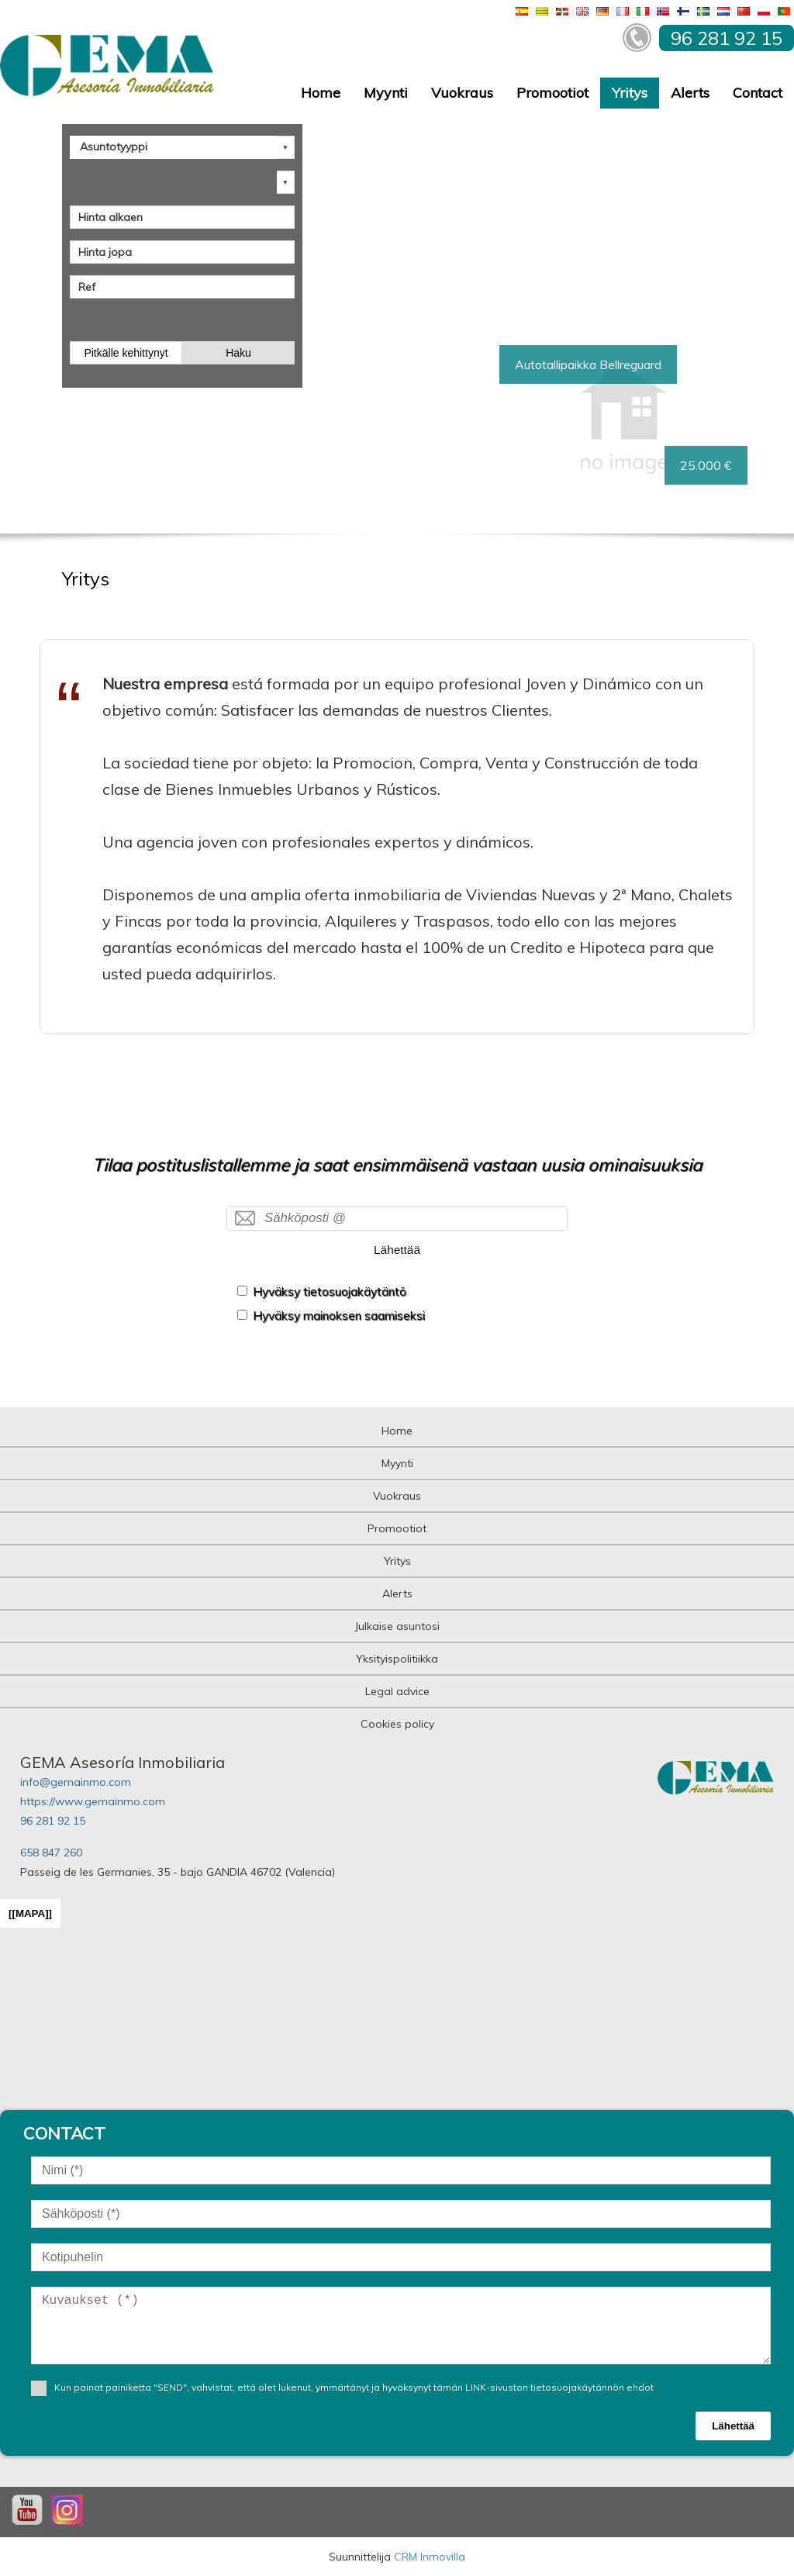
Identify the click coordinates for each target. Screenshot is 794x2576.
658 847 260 (51, 1852)
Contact (757, 93)
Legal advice (397, 1691)
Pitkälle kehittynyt (125, 353)
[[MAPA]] (30, 1913)
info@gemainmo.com (75, 1782)
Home (320, 93)
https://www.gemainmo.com (92, 1801)
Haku (238, 353)
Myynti (386, 93)
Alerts (690, 93)
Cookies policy (397, 1724)
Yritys (629, 93)
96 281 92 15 (52, 1821)
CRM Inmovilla (429, 2557)
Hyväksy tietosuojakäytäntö (329, 1291)
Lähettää (397, 1249)
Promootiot (552, 93)
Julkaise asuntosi (397, 1626)
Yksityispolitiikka (397, 1659)
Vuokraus (462, 93)
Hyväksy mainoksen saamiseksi (339, 1315)
